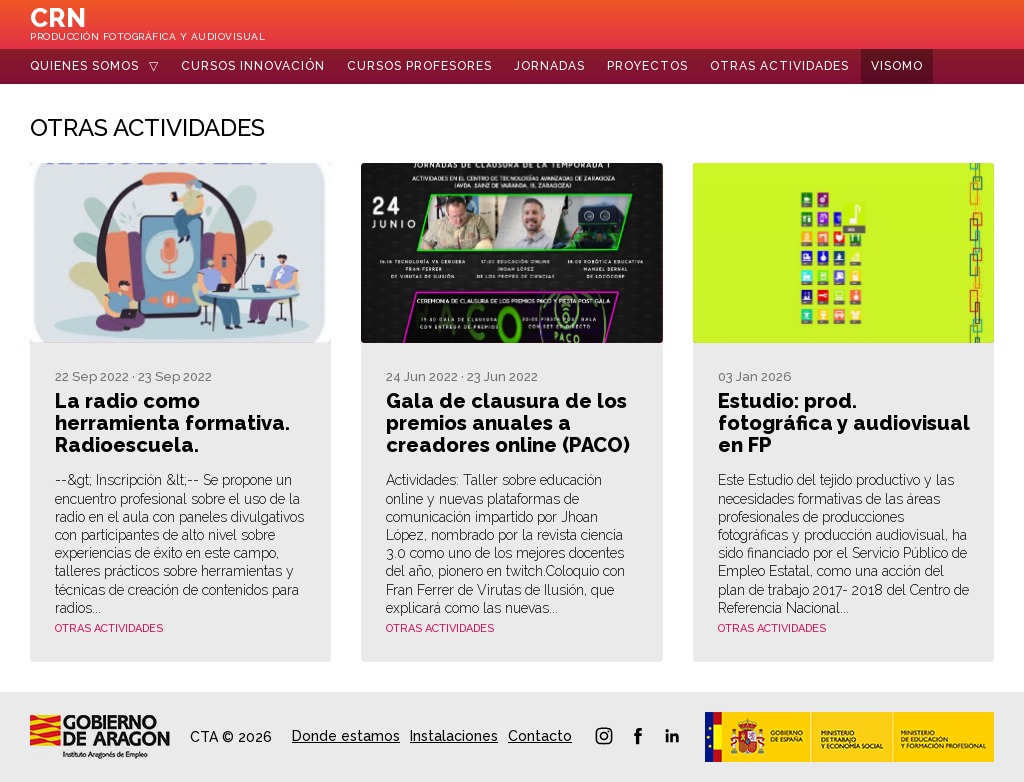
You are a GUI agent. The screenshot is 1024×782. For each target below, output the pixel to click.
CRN (147, 23)
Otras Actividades (779, 66)
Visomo (897, 66)
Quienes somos (84, 66)
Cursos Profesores (419, 66)
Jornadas (549, 66)
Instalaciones (454, 736)
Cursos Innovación (253, 66)
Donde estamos (346, 736)
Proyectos (647, 66)
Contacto (540, 736)
